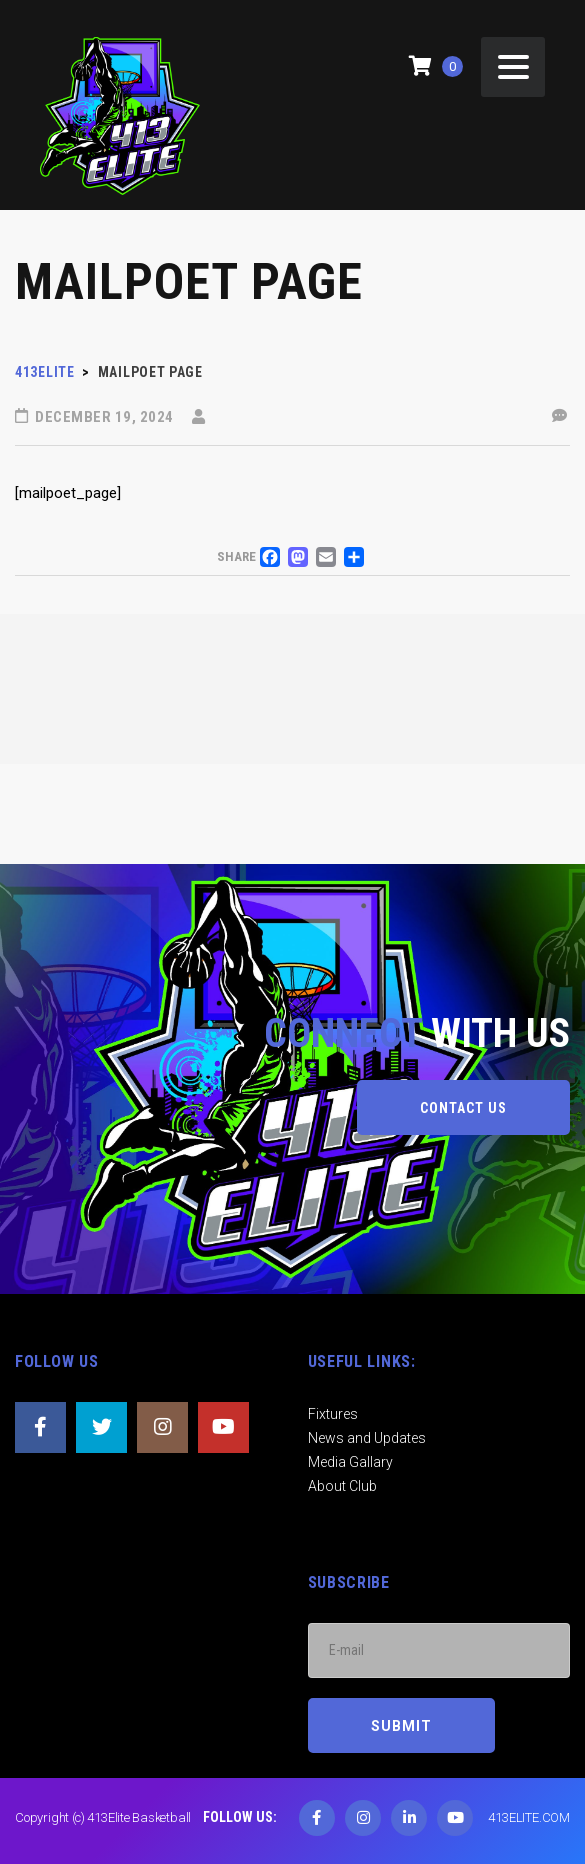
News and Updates (367, 1438)
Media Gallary (350, 1462)
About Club (342, 1486)
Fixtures (333, 1414)
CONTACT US (463, 1108)
